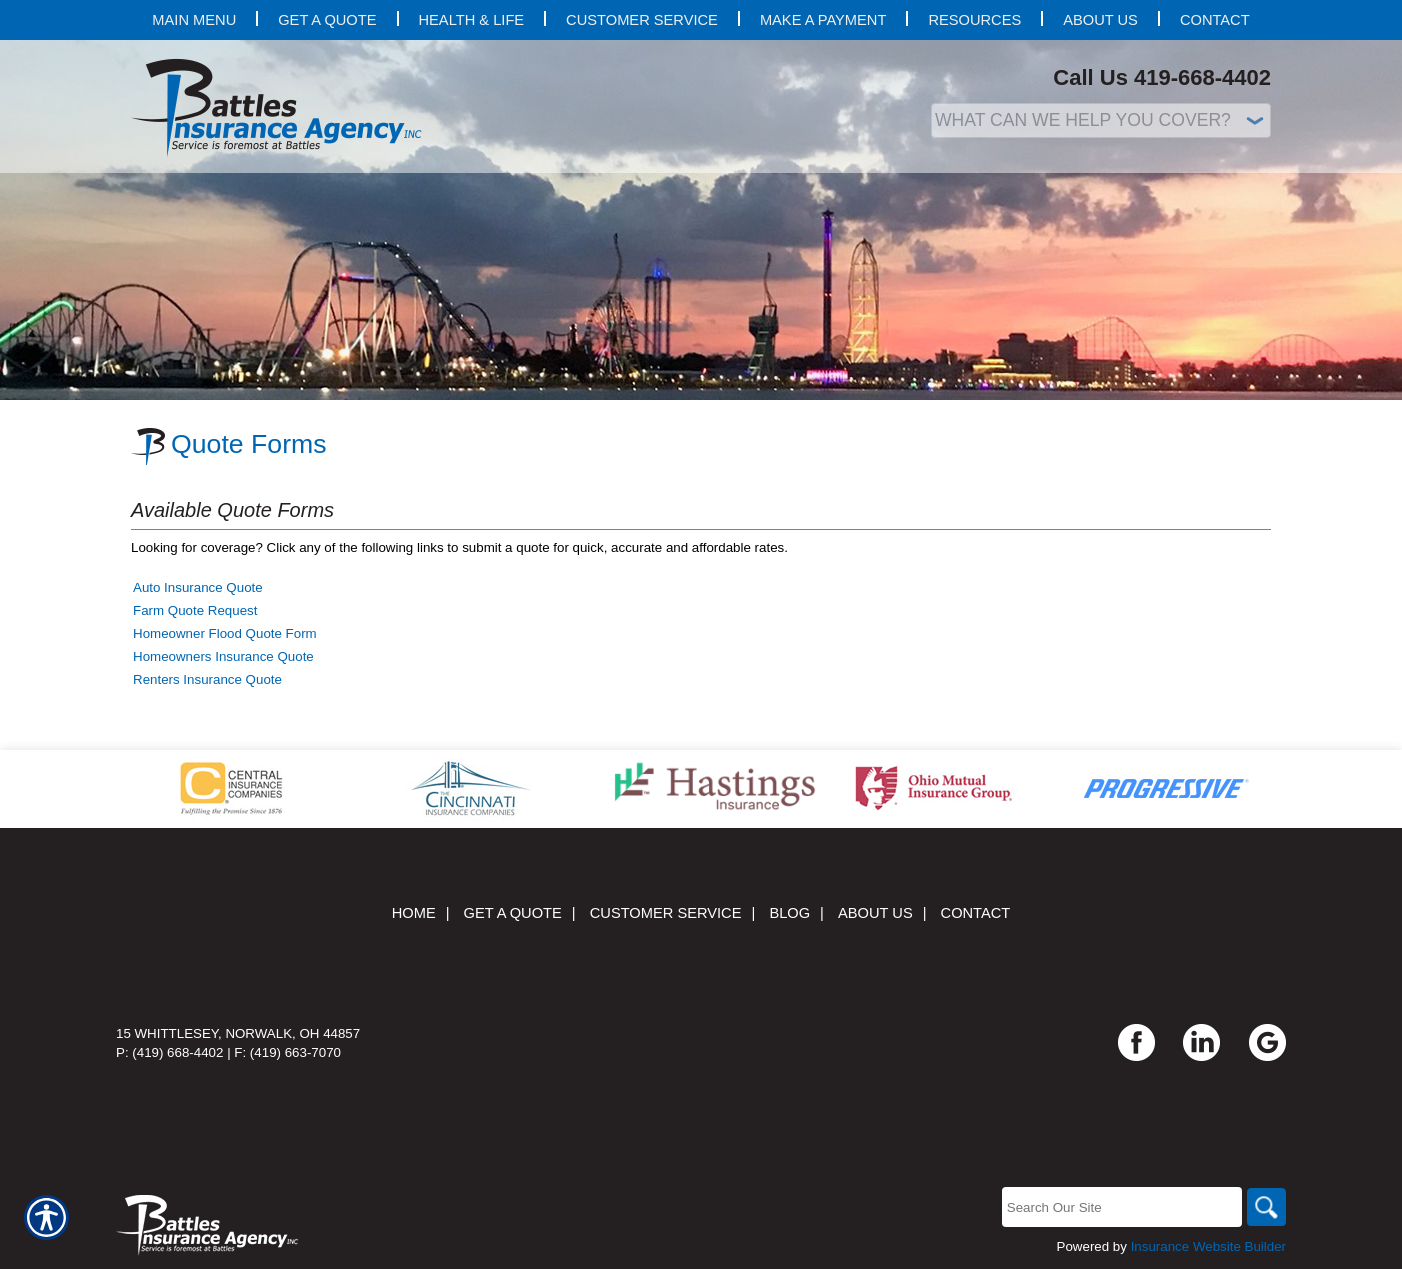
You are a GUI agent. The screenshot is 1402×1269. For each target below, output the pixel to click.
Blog (789, 913)
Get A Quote (513, 913)
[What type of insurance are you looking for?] (1101, 120)
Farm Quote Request (195, 610)
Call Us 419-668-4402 (1162, 77)
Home (414, 913)
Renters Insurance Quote (207, 679)
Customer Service (666, 913)
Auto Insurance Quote (198, 587)
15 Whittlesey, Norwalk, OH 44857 (238, 1033)
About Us (875, 913)
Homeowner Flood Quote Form (225, 633)
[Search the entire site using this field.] (1120, 1207)
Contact (976, 913)
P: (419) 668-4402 (169, 1052)
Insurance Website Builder (1208, 1246)
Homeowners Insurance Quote (223, 656)
